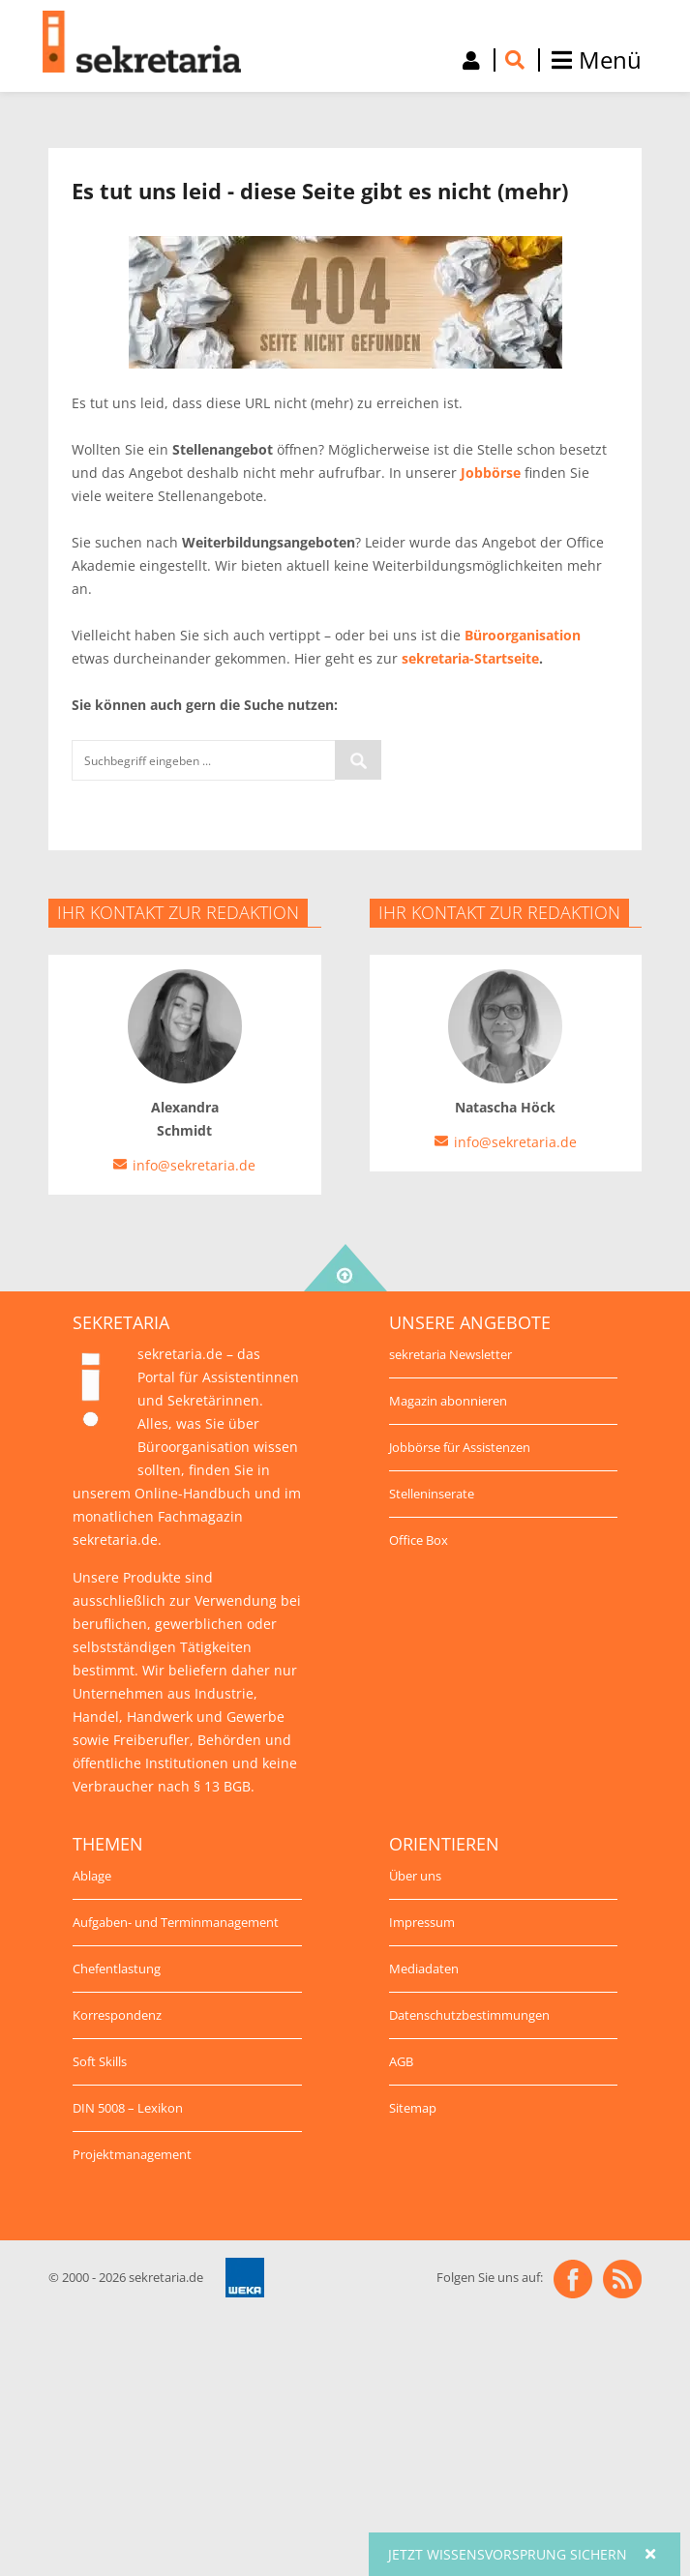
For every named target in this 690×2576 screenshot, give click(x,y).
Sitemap (412, 2108)
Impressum (422, 1922)
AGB (401, 2061)
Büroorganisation (523, 635)
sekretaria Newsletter (450, 1354)
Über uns (415, 1875)
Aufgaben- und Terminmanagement (176, 1922)
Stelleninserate (431, 1493)
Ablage (92, 1875)
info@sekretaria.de (194, 1165)
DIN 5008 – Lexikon (128, 2108)
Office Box (418, 1540)
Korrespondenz (117, 2015)
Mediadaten (424, 1968)
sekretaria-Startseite (470, 658)
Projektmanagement (132, 2154)
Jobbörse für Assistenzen (459, 1447)
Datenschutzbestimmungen (469, 2015)
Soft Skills (100, 2061)
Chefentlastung (117, 1968)
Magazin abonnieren (448, 1400)
